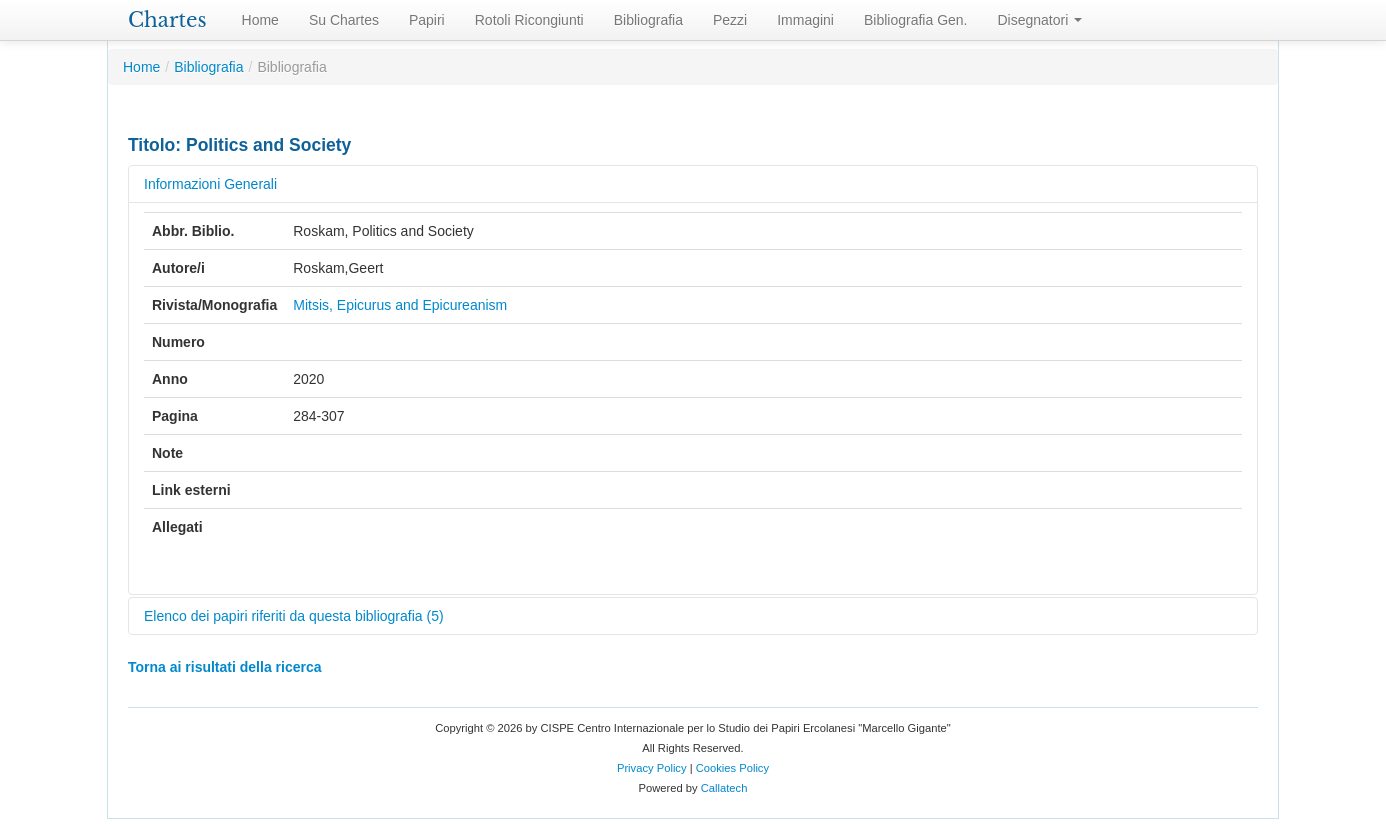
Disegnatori (1040, 20)
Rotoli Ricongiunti (529, 20)
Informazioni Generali (210, 184)
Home (260, 20)
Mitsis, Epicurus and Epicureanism (400, 305)
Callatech (724, 788)
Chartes (167, 20)
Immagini (805, 20)
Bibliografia (648, 20)
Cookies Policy (732, 768)
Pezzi (730, 20)
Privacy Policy (652, 768)
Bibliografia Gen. (916, 20)
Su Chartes (344, 20)
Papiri (427, 20)
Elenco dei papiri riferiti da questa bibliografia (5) (294, 616)
